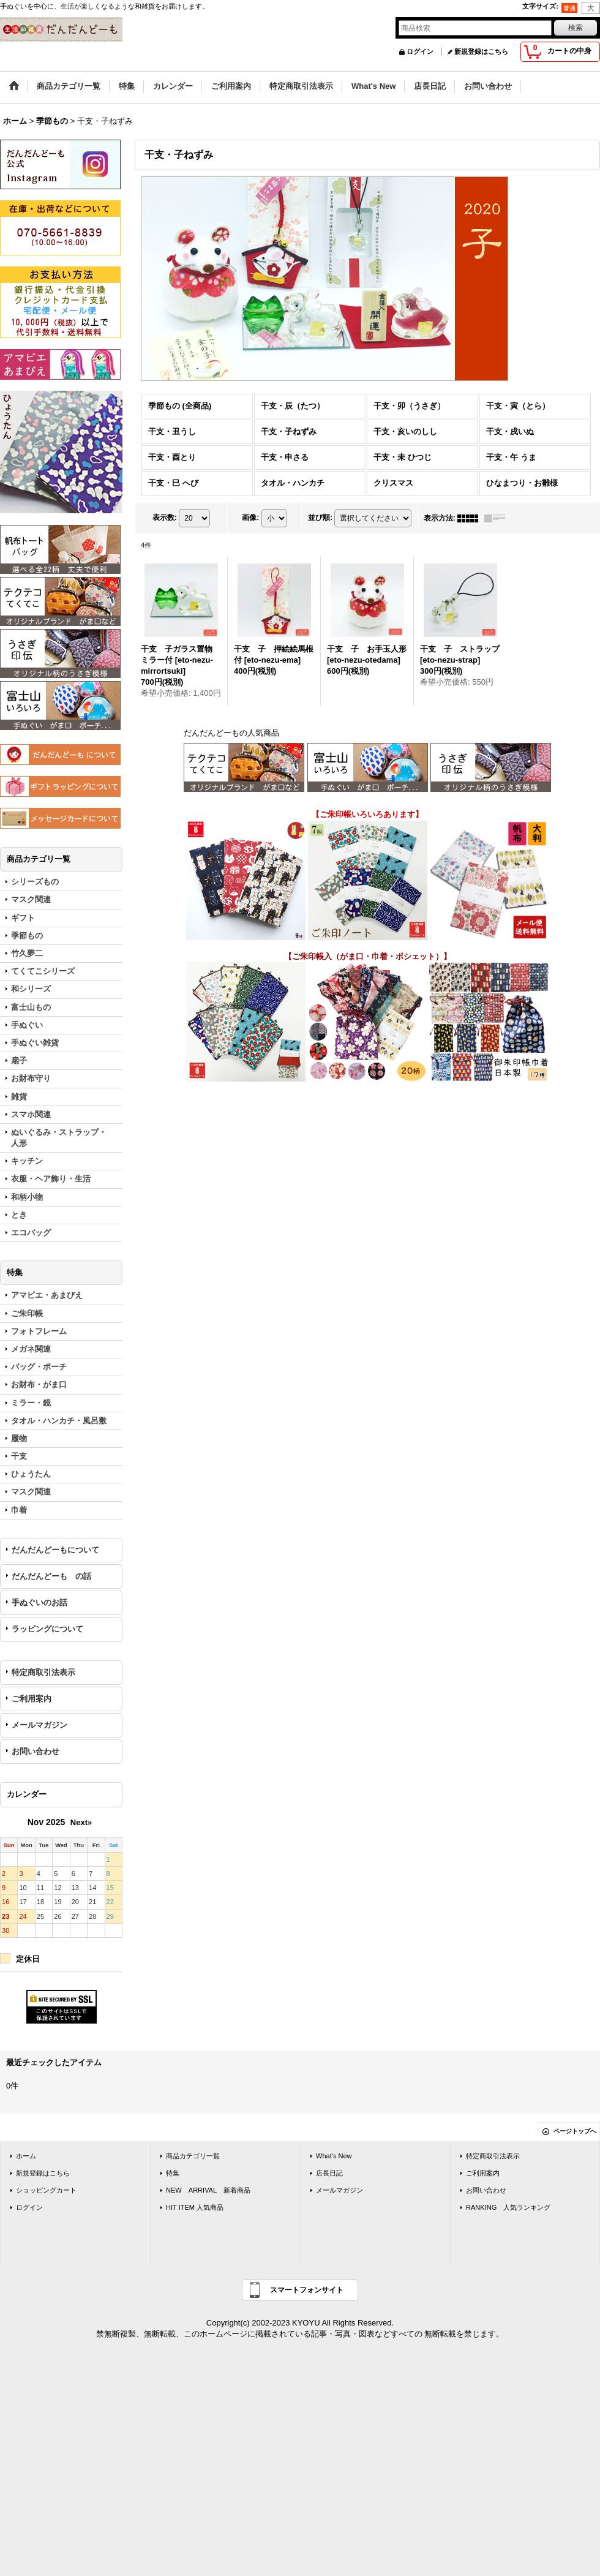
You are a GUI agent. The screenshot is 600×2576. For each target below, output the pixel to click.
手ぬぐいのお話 (39, 1602)
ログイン (420, 51)
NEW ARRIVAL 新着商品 (208, 2190)
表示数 (164, 517)
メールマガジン (39, 1725)
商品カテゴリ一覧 (193, 2156)
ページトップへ (574, 2131)
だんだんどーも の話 (51, 1576)
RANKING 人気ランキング (508, 2207)
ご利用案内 (31, 1698)
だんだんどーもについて (55, 1549)
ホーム (26, 2156)
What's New (334, 2156)
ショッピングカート (46, 2190)
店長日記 (329, 2173)
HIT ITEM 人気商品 (194, 2207)
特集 (172, 2173)
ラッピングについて (47, 1628)
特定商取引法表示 (43, 1672)
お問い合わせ (35, 1751)
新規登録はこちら (481, 51)
